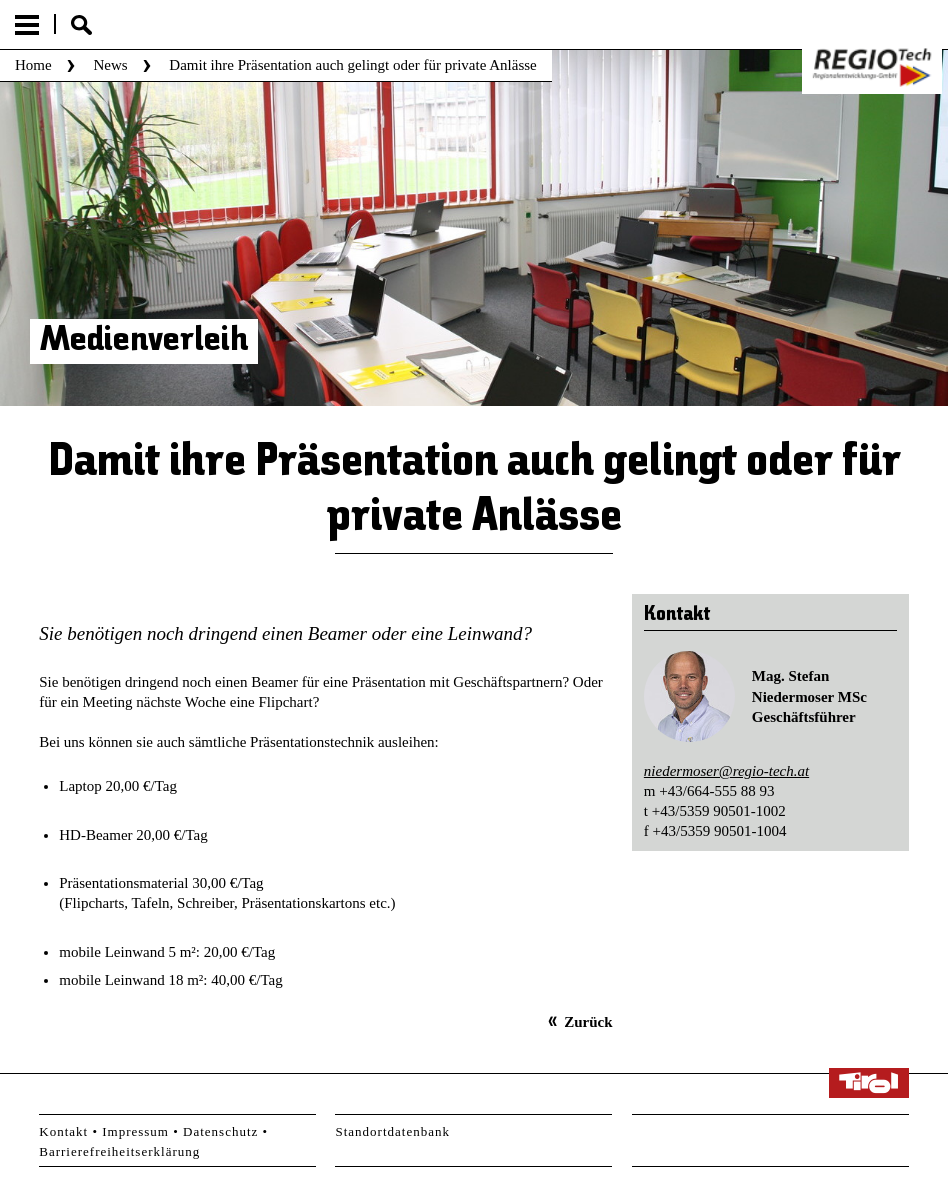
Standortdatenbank (392, 1131)
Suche (81, 25)
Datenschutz (220, 1131)
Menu (27, 25)
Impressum (135, 1131)
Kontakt (63, 1131)
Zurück (588, 1022)
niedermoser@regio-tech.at (726, 771)
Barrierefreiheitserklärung (119, 1151)
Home (33, 65)
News (110, 65)
